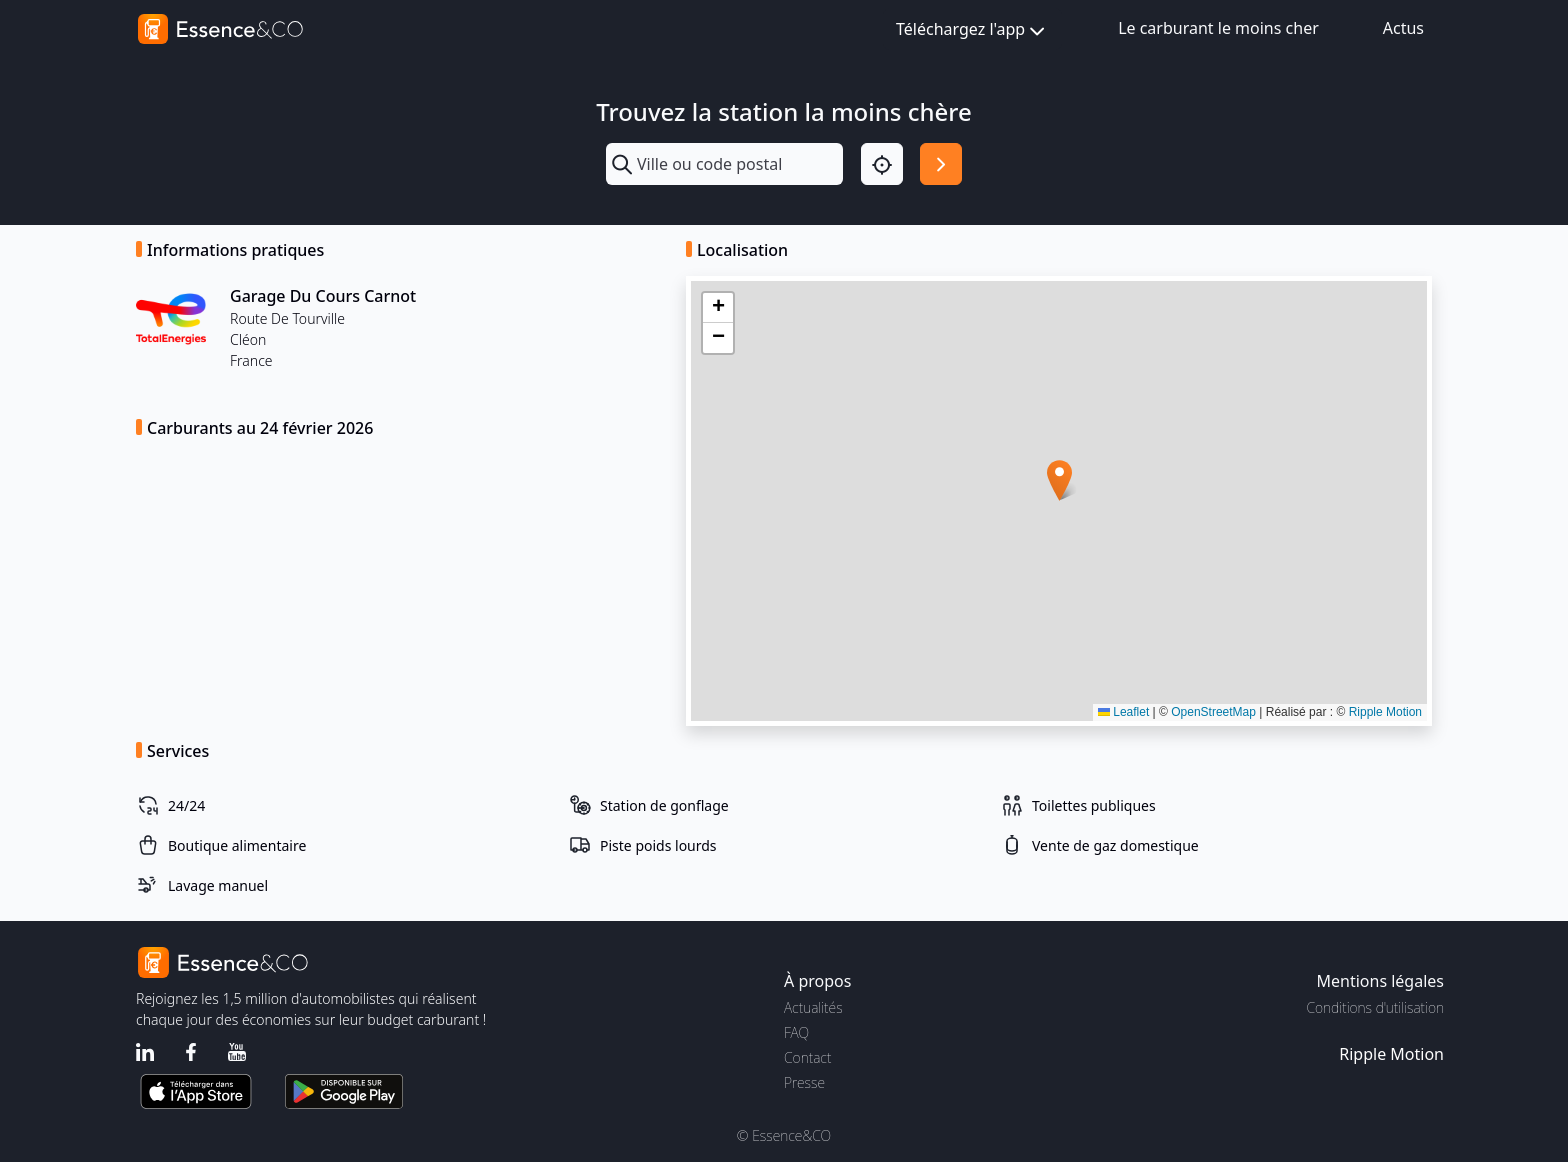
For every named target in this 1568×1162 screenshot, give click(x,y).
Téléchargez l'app (972, 30)
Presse (804, 1082)
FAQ (796, 1032)
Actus (1403, 28)
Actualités (813, 1007)
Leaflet (1123, 712)
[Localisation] (882, 164)
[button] (1059, 480)
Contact (807, 1057)
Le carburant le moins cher (1218, 28)
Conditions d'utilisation (1375, 1007)
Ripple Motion (1385, 712)
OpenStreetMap (1213, 712)
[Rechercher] (941, 164)
